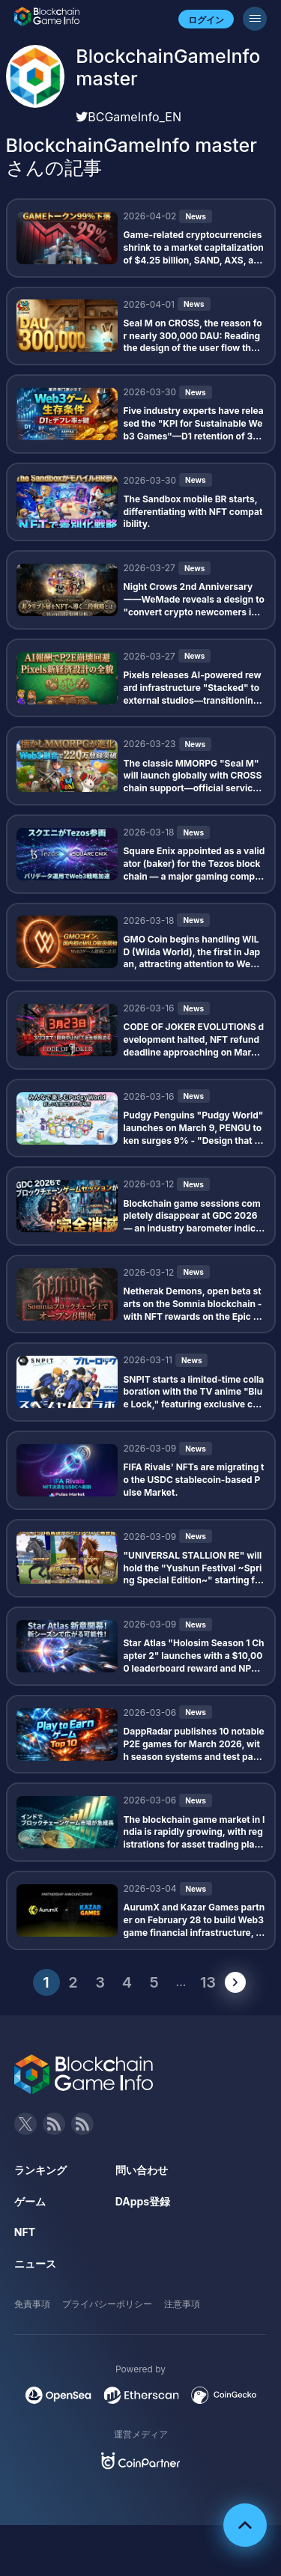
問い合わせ (141, 2170)
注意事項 (182, 2303)
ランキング (40, 2170)
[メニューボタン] (255, 19)
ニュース (35, 2263)
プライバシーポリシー (107, 2303)
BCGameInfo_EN (128, 116)
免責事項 (32, 2303)
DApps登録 (142, 2201)
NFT (24, 2232)
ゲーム (30, 2201)
